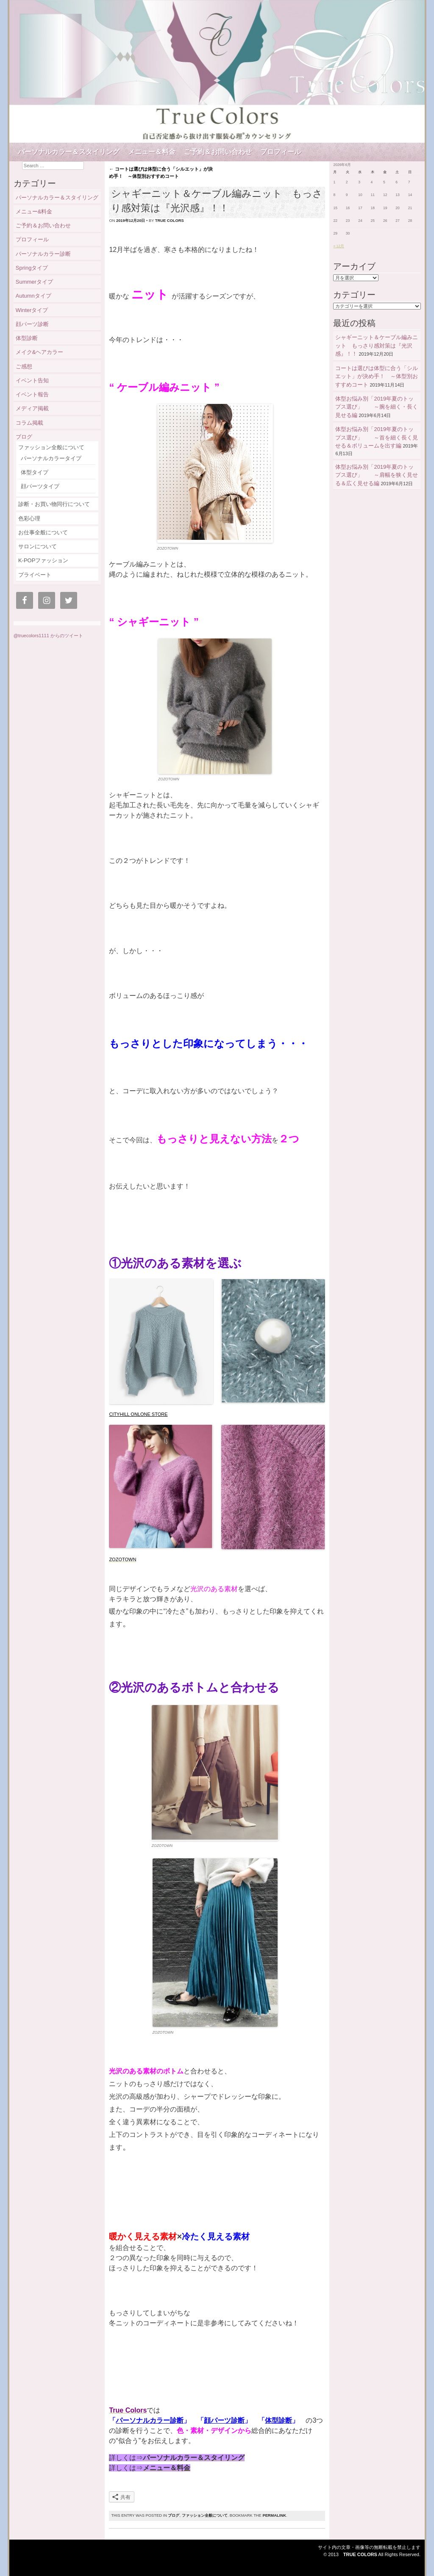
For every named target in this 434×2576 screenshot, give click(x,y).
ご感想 (24, 366)
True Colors (360, 2554)
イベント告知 (32, 380)
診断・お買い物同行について (54, 504)
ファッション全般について (205, 2515)
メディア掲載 (32, 408)
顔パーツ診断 (224, 2420)
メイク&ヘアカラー (40, 352)
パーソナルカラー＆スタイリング (69, 151)
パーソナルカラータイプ (51, 458)
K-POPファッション (43, 560)
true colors (169, 220)
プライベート (34, 575)
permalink (274, 2515)
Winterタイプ (32, 310)
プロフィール (280, 151)
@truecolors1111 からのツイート (48, 635)
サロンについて (37, 546)
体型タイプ (34, 472)
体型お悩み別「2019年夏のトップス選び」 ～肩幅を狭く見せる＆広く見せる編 (376, 475)
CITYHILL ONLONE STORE (138, 1414)
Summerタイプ (34, 282)
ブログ (173, 2515)
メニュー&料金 (34, 211)
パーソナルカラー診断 (150, 2420)
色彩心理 (29, 518)
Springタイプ (32, 268)
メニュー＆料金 (151, 151)
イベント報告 (32, 394)
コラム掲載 (29, 423)
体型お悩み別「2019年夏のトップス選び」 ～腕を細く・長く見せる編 (376, 406)
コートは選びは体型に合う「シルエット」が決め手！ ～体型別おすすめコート (376, 376)
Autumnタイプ (36, 296)
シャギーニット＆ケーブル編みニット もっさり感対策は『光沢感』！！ (376, 345)
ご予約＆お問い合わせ (218, 151)
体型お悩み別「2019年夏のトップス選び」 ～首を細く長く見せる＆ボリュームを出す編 (376, 437)
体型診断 (278, 2420)
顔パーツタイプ (40, 486)
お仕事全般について (43, 532)
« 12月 (338, 246)
